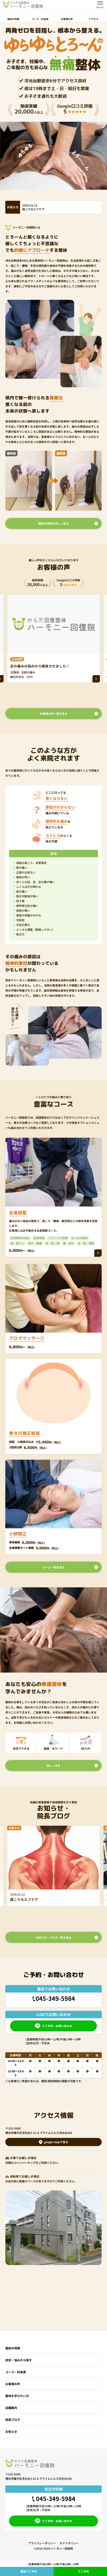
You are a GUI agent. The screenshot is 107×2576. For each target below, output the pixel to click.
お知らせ (11, 2431)
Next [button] (60, 695)
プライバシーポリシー (42, 2543)
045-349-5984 (55, 1998)
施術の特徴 (12, 2348)
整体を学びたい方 (17, 2396)
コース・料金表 (15, 2372)
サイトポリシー (69, 2543)
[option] (53, 638)
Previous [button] (47, 695)
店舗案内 (11, 2407)
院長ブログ (12, 2419)
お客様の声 (12, 2384)
